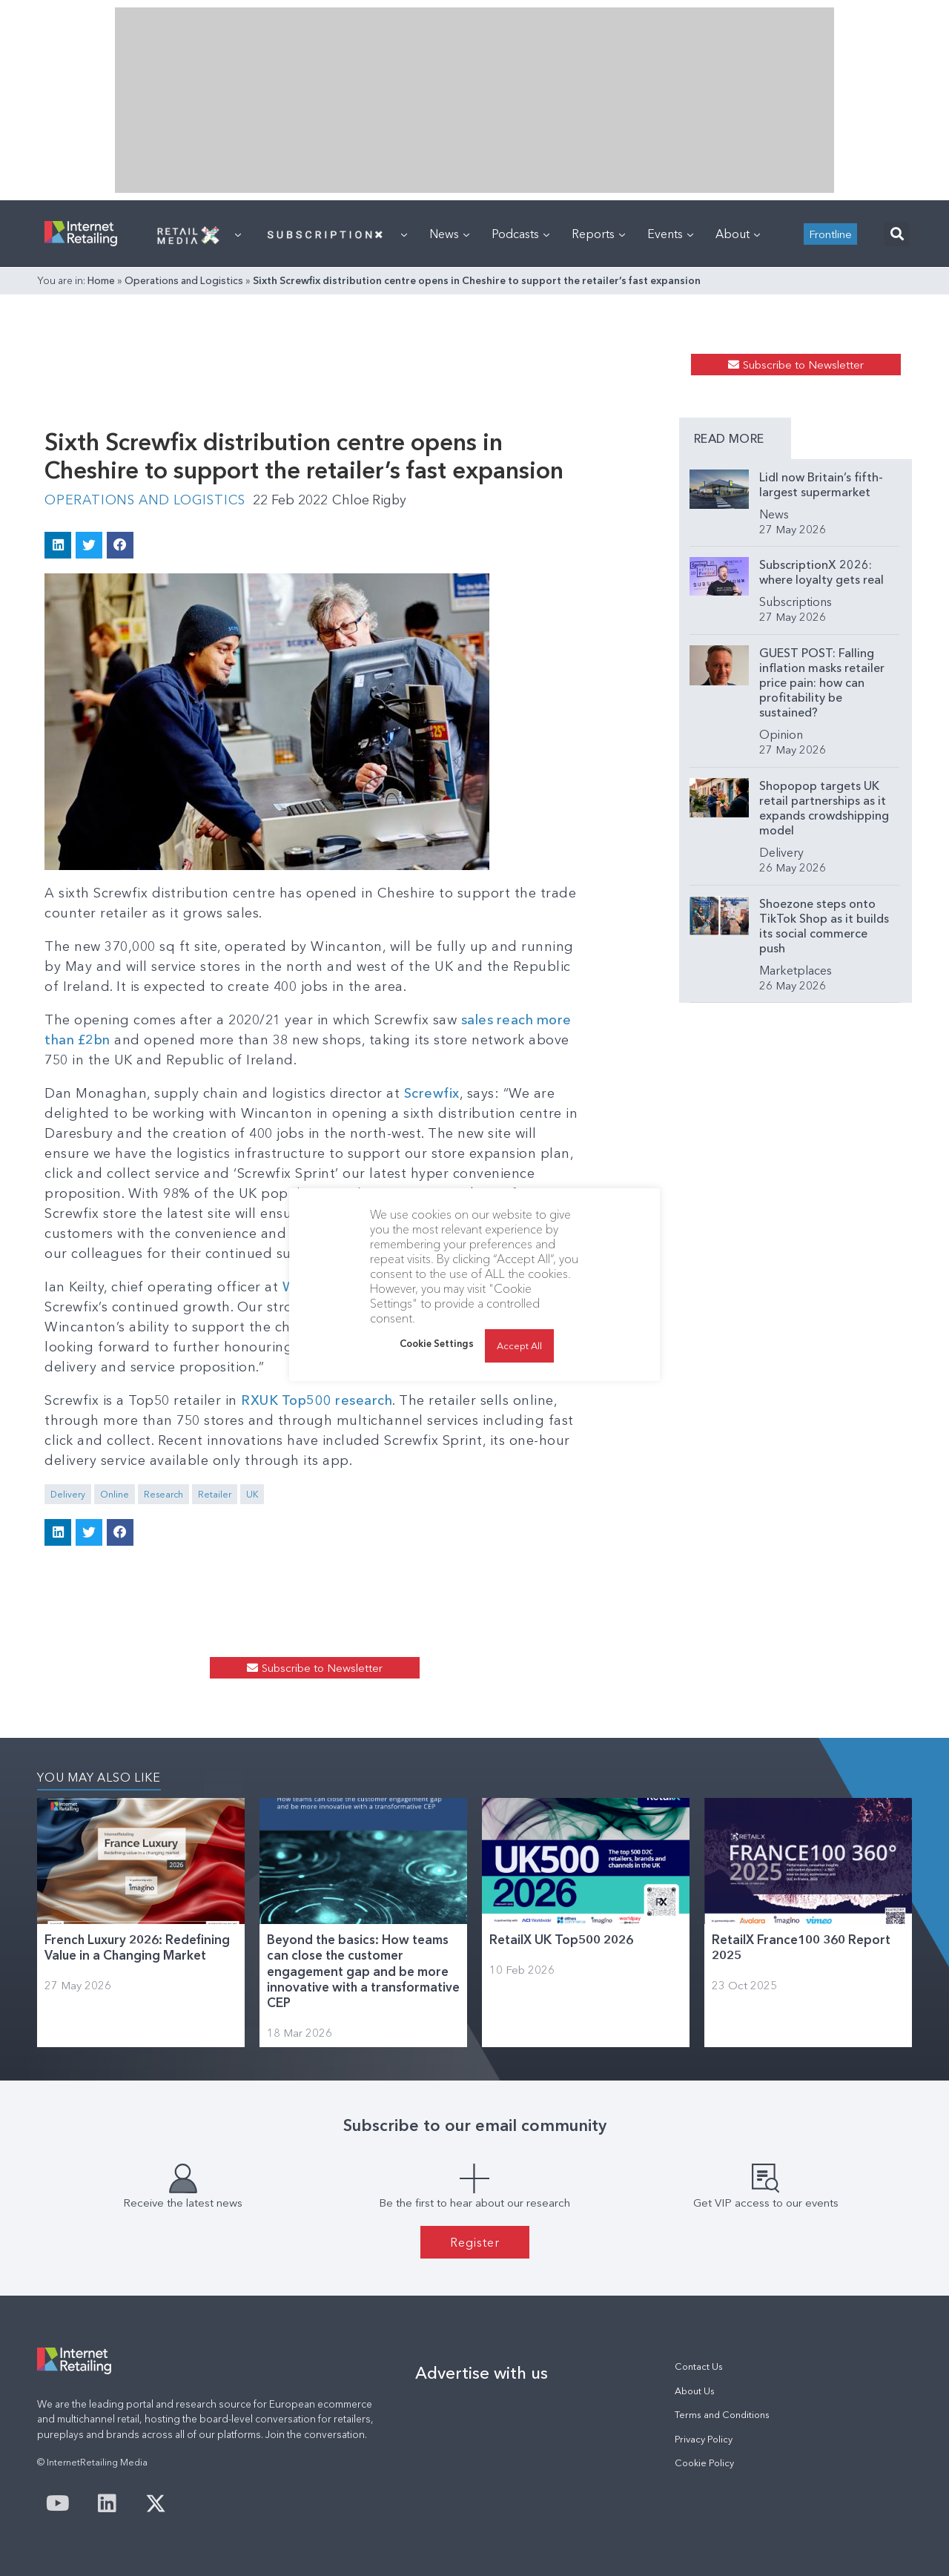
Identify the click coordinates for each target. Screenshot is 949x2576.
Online (114, 1493)
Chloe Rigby (375, 500)
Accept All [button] (519, 1345)
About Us (695, 2390)
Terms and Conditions (722, 2413)
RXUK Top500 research (317, 1399)
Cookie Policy (704, 2462)
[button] (896, 234)
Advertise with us (481, 2372)
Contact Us (699, 2366)
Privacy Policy (704, 2438)
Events (670, 233)
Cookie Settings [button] (437, 1343)
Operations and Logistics (184, 280)
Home (101, 280)
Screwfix (432, 1092)
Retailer (214, 1493)
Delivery (67, 1493)
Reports (598, 233)
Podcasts (520, 233)
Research (163, 1493)
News (449, 233)
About (737, 233)
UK (252, 1493)
